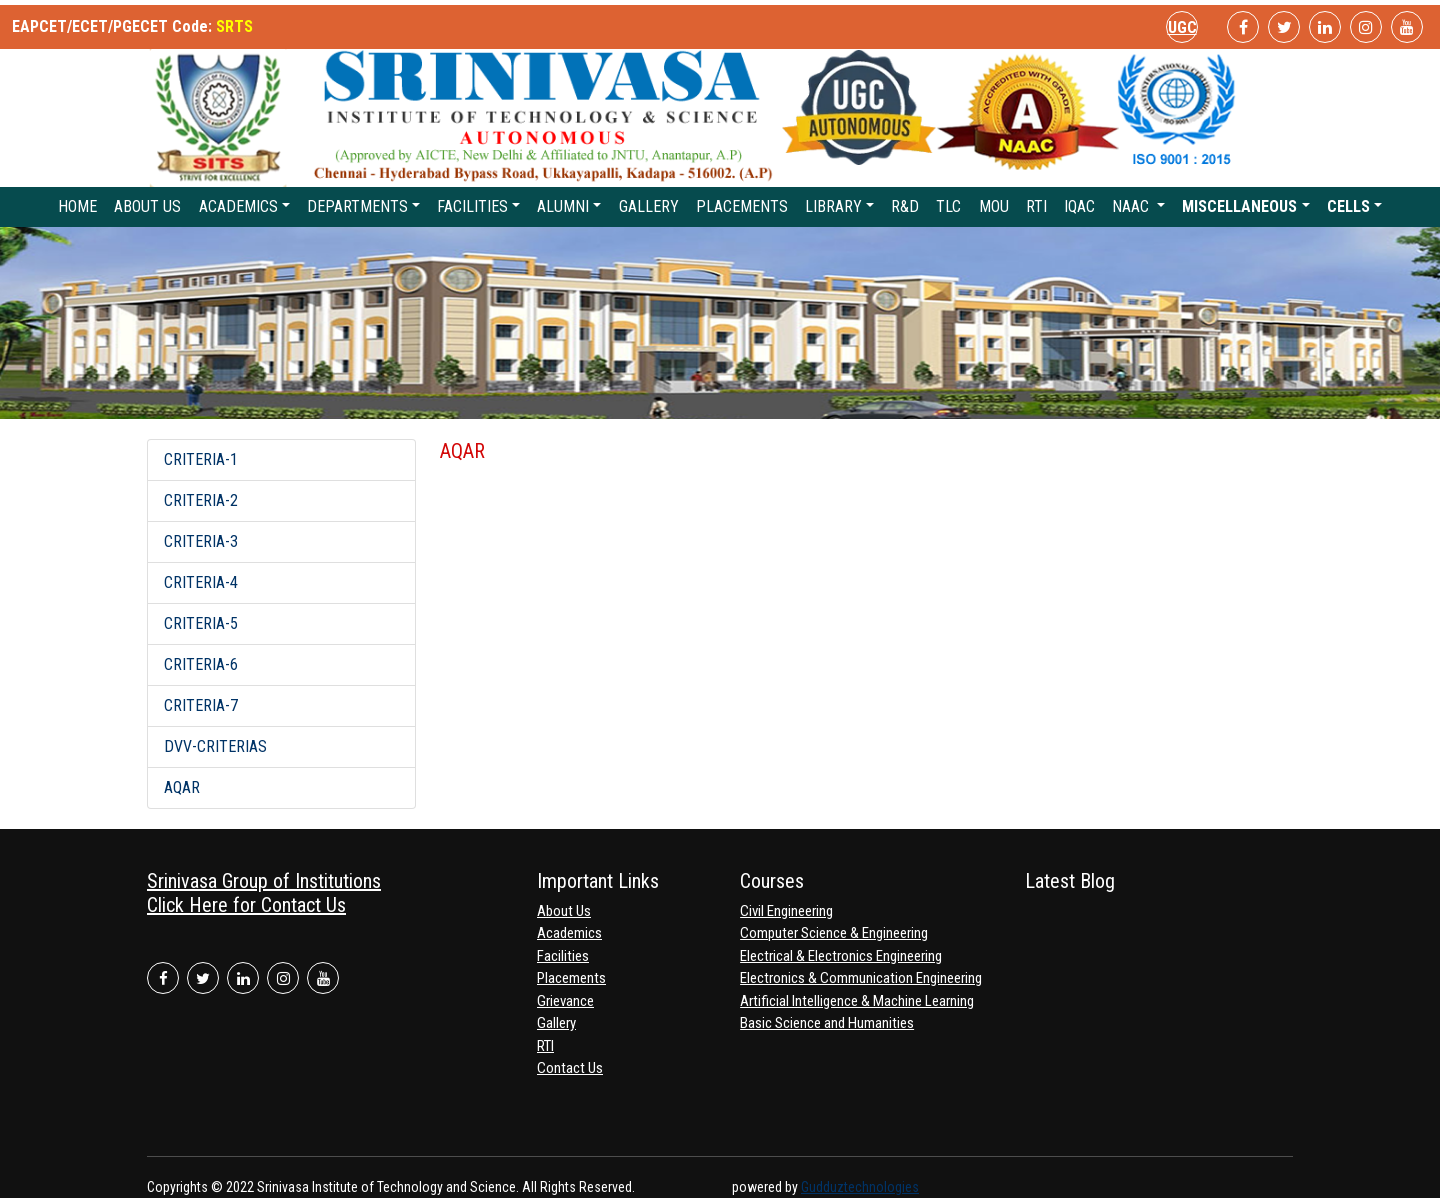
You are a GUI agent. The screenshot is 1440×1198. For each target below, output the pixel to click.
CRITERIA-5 (201, 623)
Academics (238, 206)
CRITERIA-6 (201, 664)
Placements (742, 206)
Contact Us (570, 1068)
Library (833, 206)
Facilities (472, 206)
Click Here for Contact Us (246, 905)
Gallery (649, 206)
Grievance (565, 1001)
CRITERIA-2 (201, 500)
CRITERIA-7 (201, 705)
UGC (1182, 27)
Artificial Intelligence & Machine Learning (857, 1001)
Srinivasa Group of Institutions (264, 881)
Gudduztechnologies (860, 1187)
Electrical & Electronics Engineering (841, 956)
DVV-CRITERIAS (215, 746)
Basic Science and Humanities (827, 1023)
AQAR (182, 787)
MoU (994, 206)
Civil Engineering (786, 911)
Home (77, 206)
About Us (147, 206)
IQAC (1079, 206)
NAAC (1132, 206)
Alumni (563, 206)
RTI (1036, 206)
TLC (948, 206)
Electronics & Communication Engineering (861, 978)
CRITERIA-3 (201, 541)
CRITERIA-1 (201, 459)
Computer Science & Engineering (834, 933)
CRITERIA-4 (201, 582)
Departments (357, 206)
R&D (905, 206)
